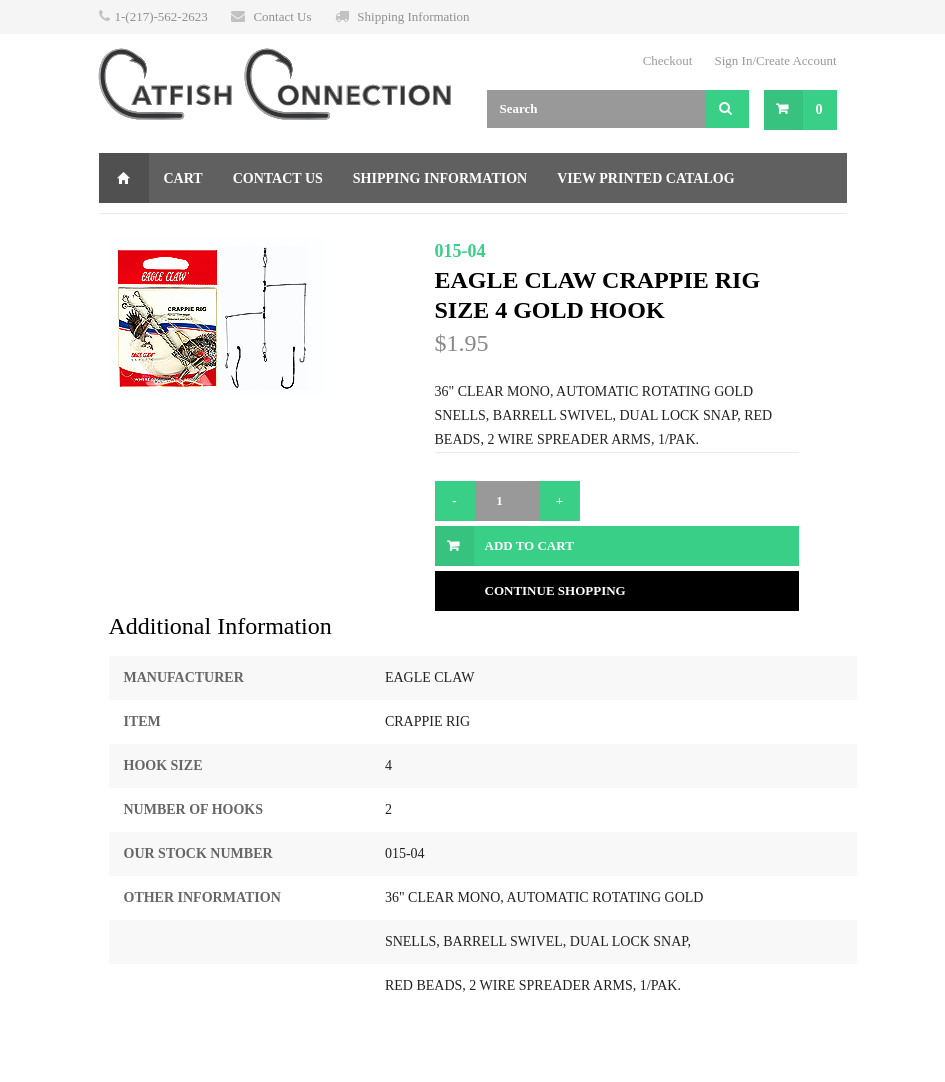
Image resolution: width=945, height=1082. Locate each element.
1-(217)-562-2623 (161, 16)
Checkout (668, 60)
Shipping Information (413, 16)
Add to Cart (529, 545)
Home (124, 178)
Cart (183, 178)
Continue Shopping (555, 590)
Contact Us (282, 16)
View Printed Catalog (645, 178)
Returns (310, 228)
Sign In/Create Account (775, 60)
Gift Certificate (180, 228)
